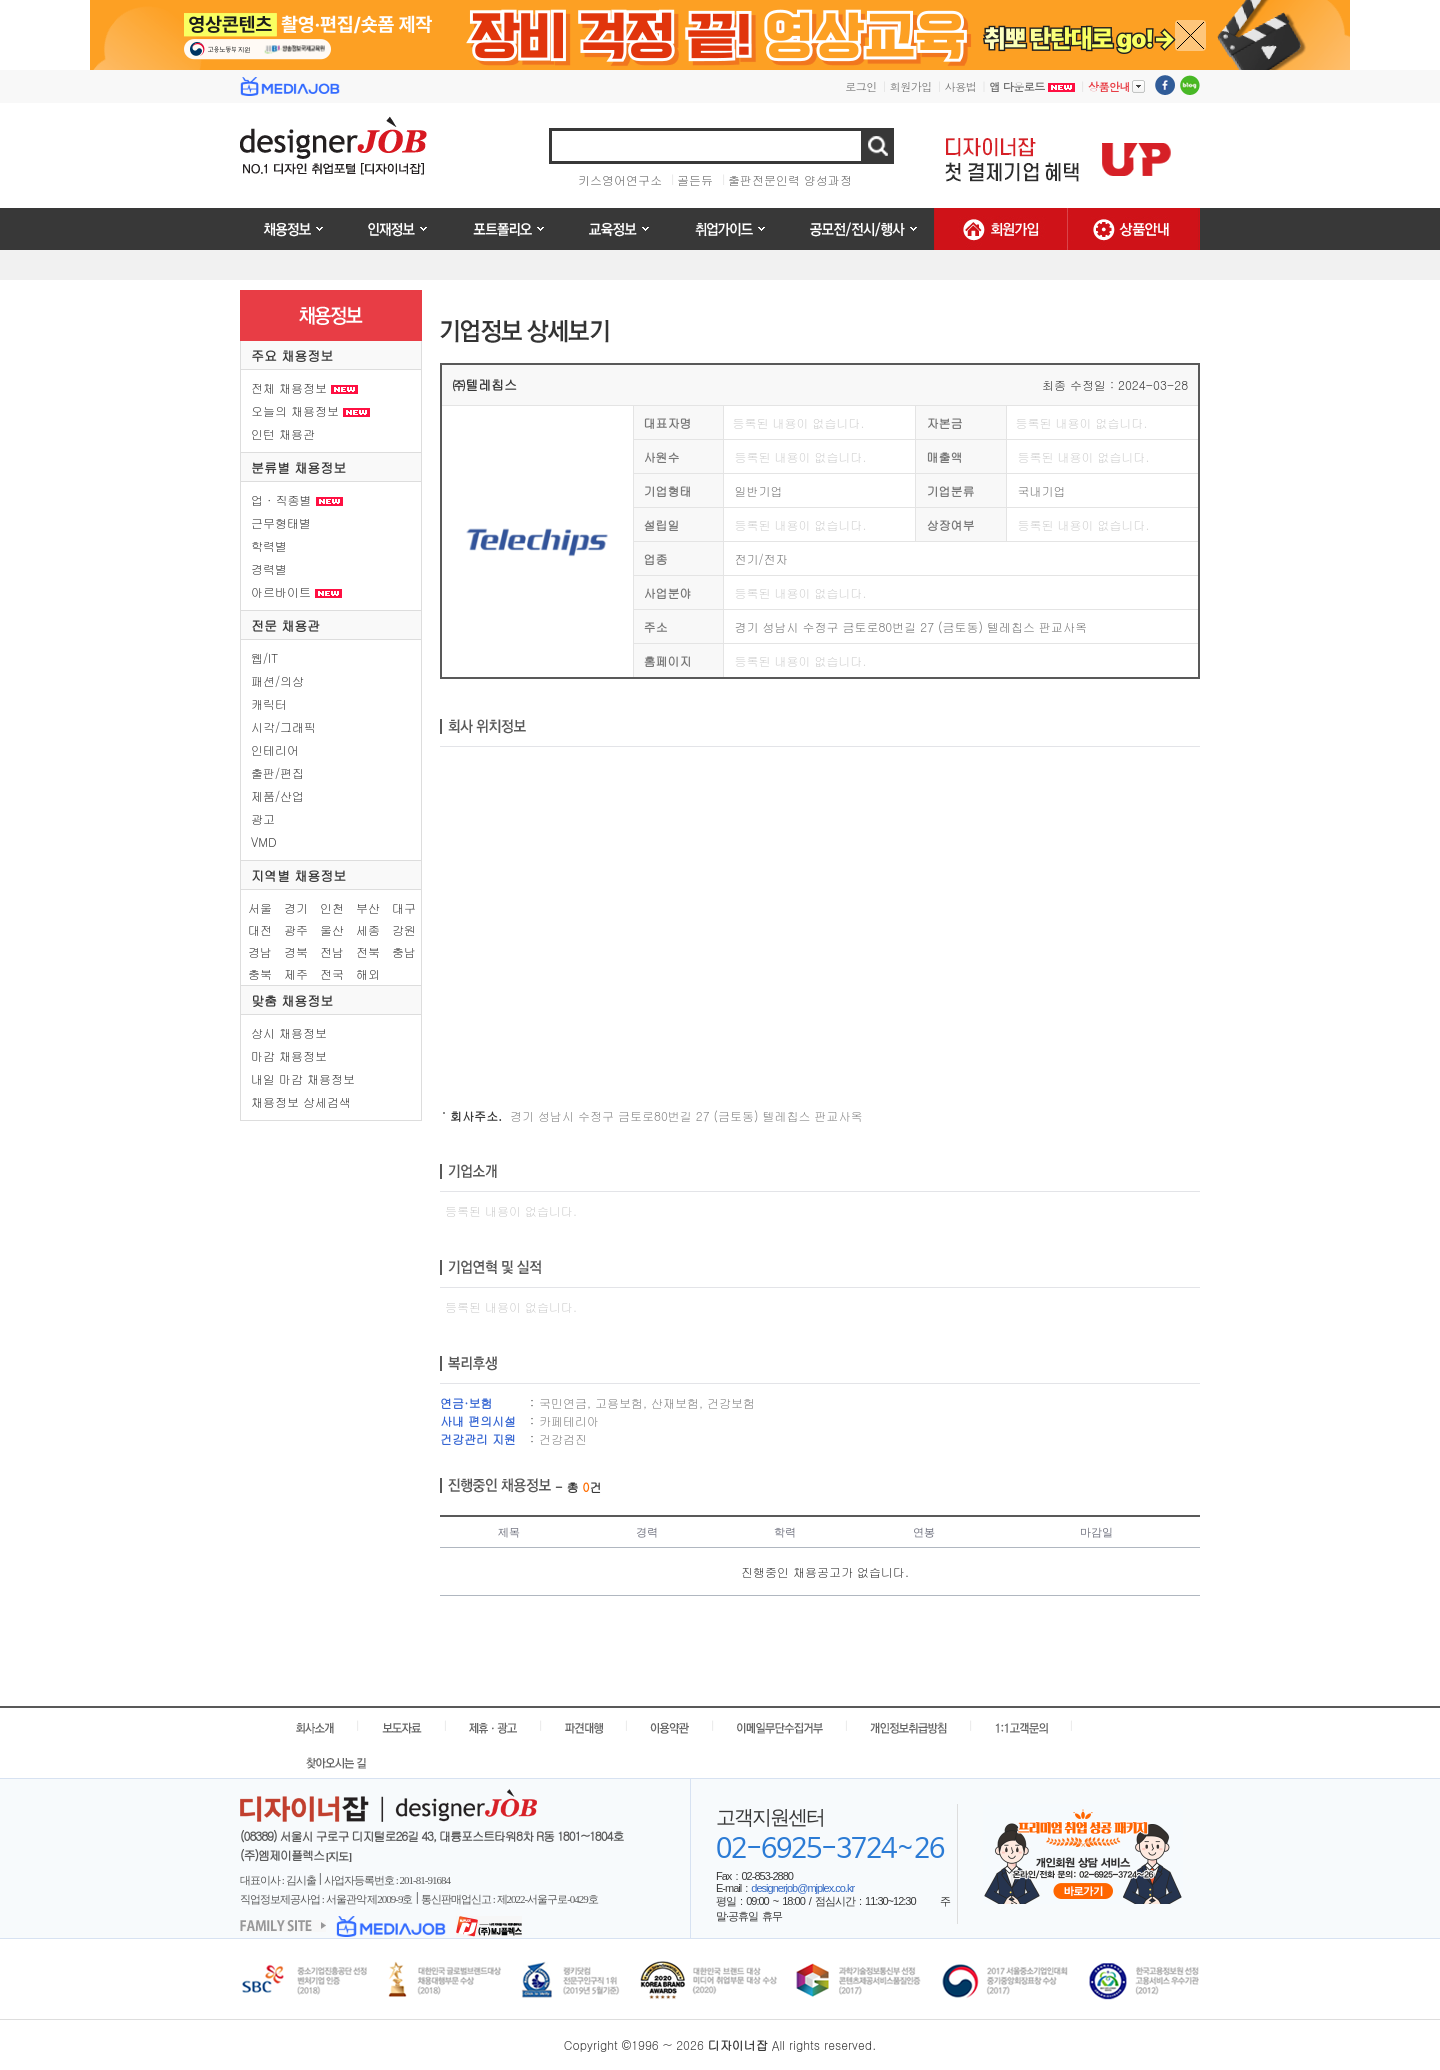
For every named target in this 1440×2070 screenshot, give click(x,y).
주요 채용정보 (292, 355)
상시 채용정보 (289, 1032)
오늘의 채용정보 (310, 410)
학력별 (269, 545)
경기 (296, 907)
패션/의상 (277, 680)
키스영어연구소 (620, 179)
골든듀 (695, 179)
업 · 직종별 (297, 499)
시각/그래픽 (283, 726)
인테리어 (275, 749)
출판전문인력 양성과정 (790, 179)
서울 (260, 907)
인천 (332, 907)
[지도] (338, 1856)
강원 (404, 929)
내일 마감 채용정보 (303, 1078)
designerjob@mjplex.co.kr (802, 1888)
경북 (296, 951)
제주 (296, 973)
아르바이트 (296, 591)
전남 (332, 951)
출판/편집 (277, 772)
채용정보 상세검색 (301, 1101)
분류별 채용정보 (298, 467)
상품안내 (1116, 86)
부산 (368, 907)
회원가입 (911, 86)
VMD (264, 841)
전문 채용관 (285, 625)
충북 (260, 973)
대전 (260, 929)
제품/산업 (277, 795)
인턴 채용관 (283, 433)
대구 (404, 907)
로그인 (861, 86)
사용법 (961, 86)
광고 (263, 818)
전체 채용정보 (304, 387)
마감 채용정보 (289, 1055)
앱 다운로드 (1032, 86)
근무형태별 (281, 522)
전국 (332, 973)
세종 (368, 929)
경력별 (269, 568)
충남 (404, 951)
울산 (332, 929)
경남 (260, 951)
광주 (296, 929)
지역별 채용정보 (298, 875)
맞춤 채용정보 (292, 1000)
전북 (368, 951)
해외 (368, 973)
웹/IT (264, 657)
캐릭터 (269, 703)
